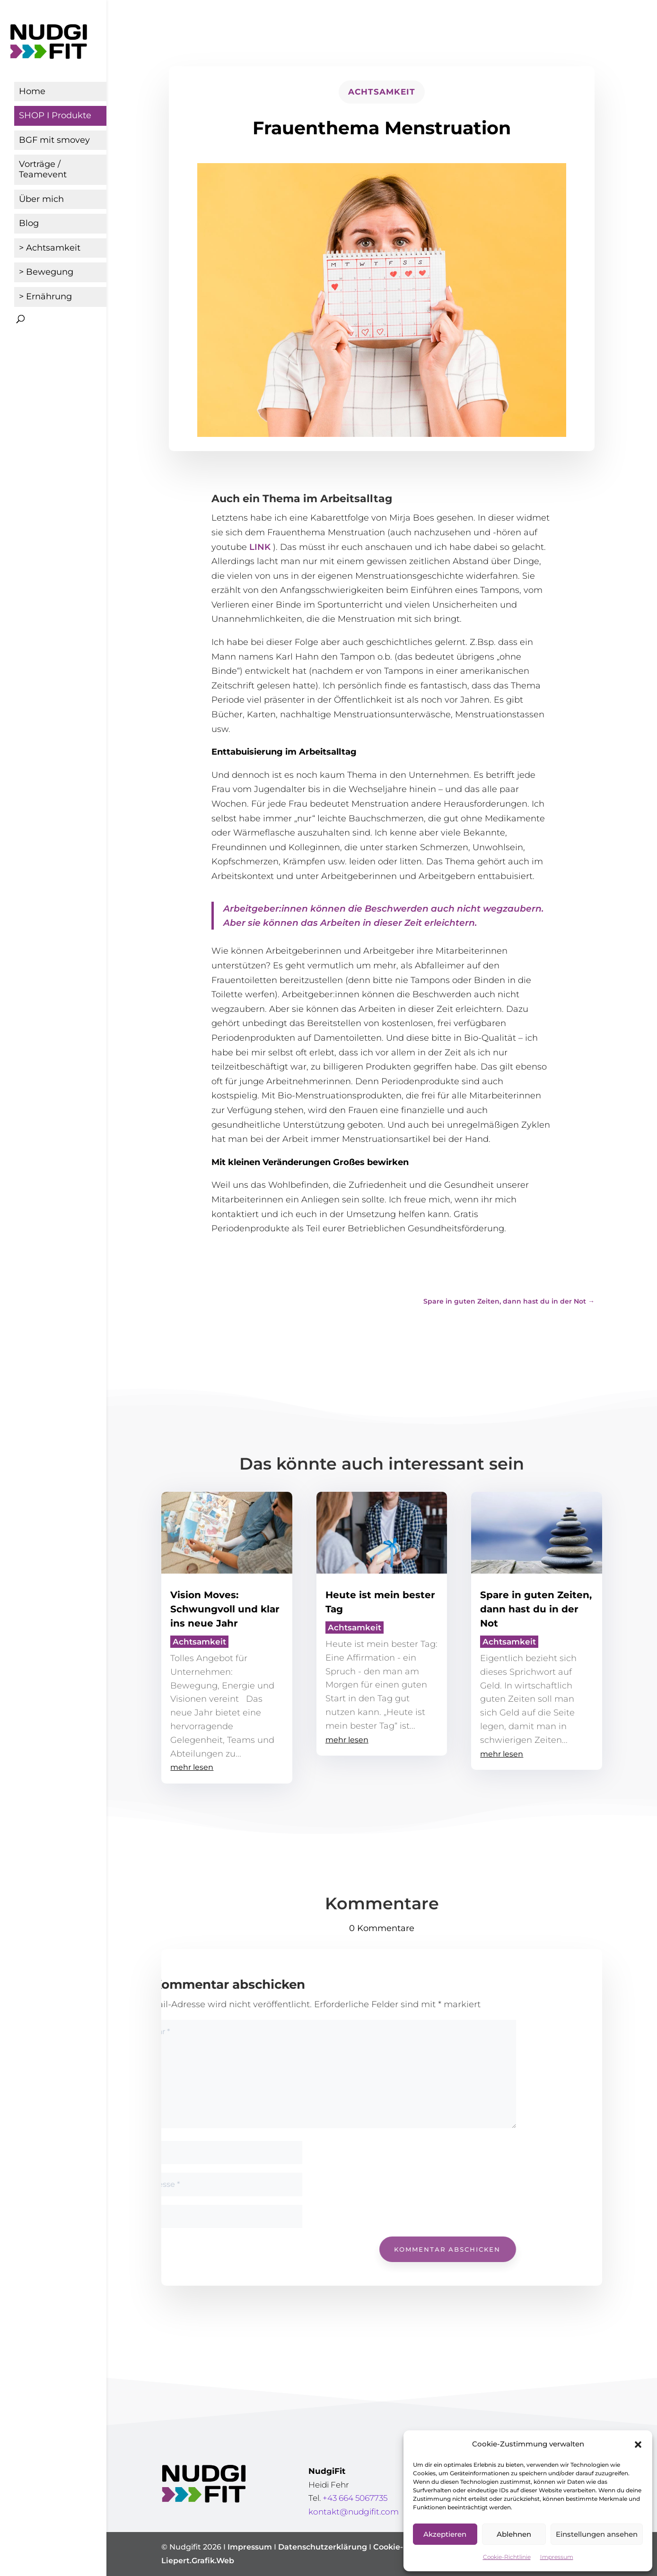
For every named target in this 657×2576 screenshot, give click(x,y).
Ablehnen (514, 2534)
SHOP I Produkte (55, 115)
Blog (29, 223)
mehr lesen (191, 1767)
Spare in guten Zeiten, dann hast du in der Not (536, 1609)
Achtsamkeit (381, 91)
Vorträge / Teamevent (43, 169)
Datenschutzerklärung (322, 2546)
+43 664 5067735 (355, 2498)
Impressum (556, 2556)
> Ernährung (45, 296)
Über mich (41, 199)
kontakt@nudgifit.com (353, 2511)
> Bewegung (46, 272)
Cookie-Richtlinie (507, 2556)
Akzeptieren (444, 2534)
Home (32, 91)
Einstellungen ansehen (597, 2534)
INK (263, 547)
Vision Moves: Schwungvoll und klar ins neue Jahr (225, 1609)
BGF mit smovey (54, 140)
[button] (638, 2444)
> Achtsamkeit (49, 248)
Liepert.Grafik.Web (197, 2560)
